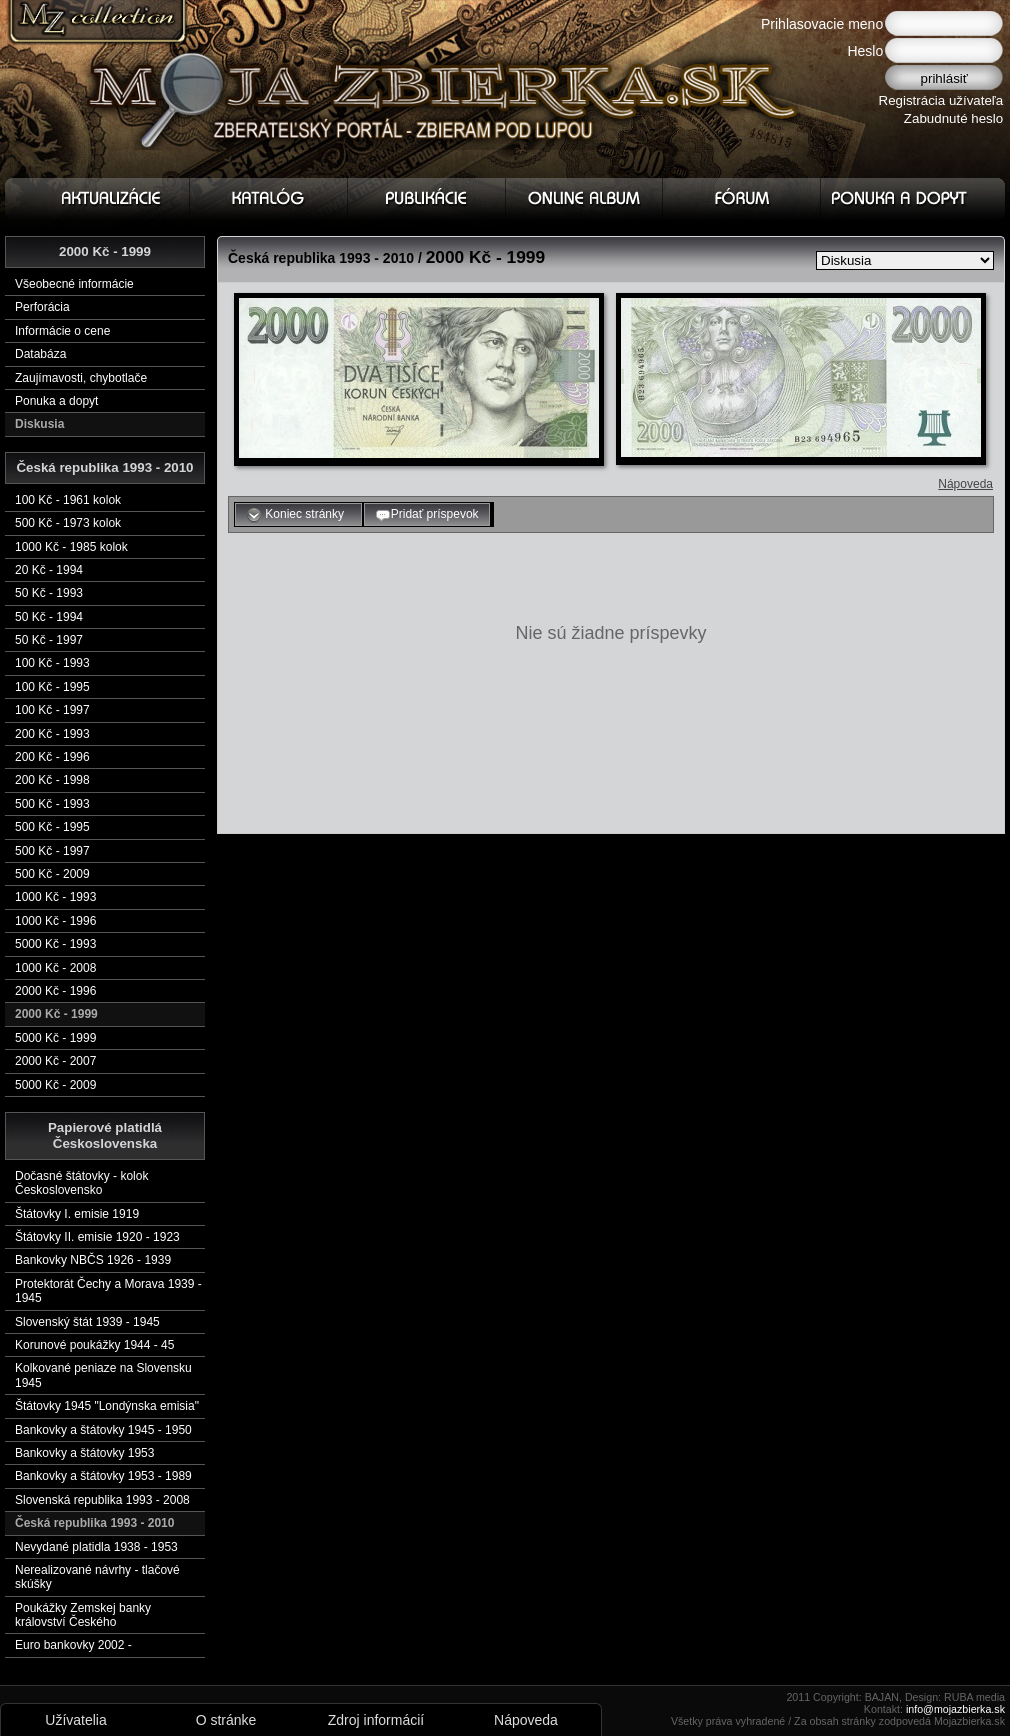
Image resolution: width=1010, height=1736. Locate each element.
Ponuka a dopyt (56, 401)
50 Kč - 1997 (49, 640)
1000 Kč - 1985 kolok (71, 547)
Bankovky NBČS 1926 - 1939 (93, 1260)
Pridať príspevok (427, 515)
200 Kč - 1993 (52, 734)
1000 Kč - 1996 (55, 921)
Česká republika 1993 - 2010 (94, 1523)
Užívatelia (75, 1720)
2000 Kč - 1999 (56, 1014)
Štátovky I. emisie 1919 (77, 1214)
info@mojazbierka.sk (955, 1709)
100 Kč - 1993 (52, 663)
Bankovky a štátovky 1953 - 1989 (103, 1476)
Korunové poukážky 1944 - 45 (94, 1345)
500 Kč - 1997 (52, 851)
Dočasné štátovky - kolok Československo (81, 1183)
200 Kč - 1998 (52, 780)
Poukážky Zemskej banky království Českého (83, 1615)
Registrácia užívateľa (941, 100)
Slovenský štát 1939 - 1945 (87, 1322)
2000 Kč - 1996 (55, 991)
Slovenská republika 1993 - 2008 (102, 1500)
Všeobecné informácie (74, 284)
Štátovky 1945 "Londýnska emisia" (107, 1406)
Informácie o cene (62, 331)
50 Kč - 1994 (49, 617)
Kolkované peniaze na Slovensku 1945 (103, 1375)
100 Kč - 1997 (52, 710)
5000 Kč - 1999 (55, 1038)
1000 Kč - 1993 (55, 897)
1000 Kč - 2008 (55, 968)
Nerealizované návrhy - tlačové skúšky (97, 1577)
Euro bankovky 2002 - (73, 1645)
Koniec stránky (298, 515)
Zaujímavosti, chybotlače (81, 378)
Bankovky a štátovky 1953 (84, 1453)
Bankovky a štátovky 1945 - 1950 (103, 1430)
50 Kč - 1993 (49, 593)
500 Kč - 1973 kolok (68, 523)
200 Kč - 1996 (52, 757)
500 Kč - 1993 (52, 804)
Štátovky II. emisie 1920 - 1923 (97, 1237)
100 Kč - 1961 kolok (68, 500)
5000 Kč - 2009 (55, 1085)
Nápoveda (965, 484)
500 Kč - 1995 (52, 827)
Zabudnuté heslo (953, 118)
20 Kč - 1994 (49, 570)
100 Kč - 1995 (52, 687)
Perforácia (42, 307)
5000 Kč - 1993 (55, 944)
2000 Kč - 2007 (55, 1061)
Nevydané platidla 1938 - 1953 (96, 1547)
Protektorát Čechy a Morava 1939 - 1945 (108, 1291)
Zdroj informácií (376, 1720)
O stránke (226, 1720)
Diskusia (39, 424)
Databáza (40, 354)
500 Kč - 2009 (52, 874)
